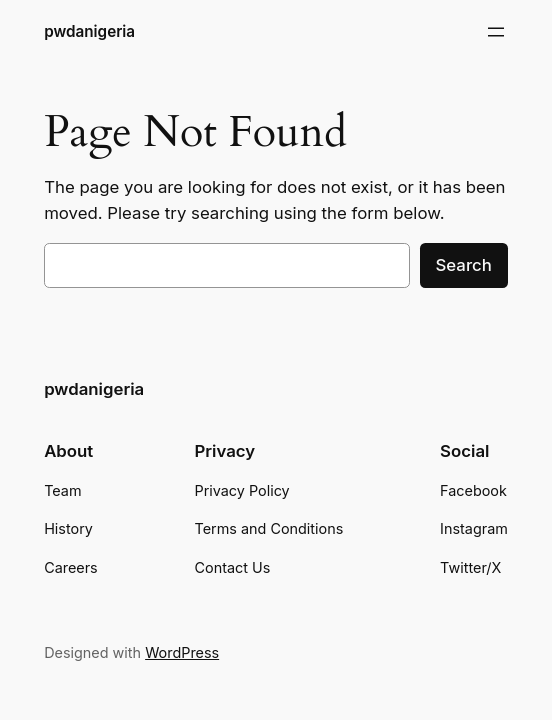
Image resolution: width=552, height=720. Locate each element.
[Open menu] (496, 32)
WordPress (182, 652)
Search (464, 265)
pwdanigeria (89, 31)
